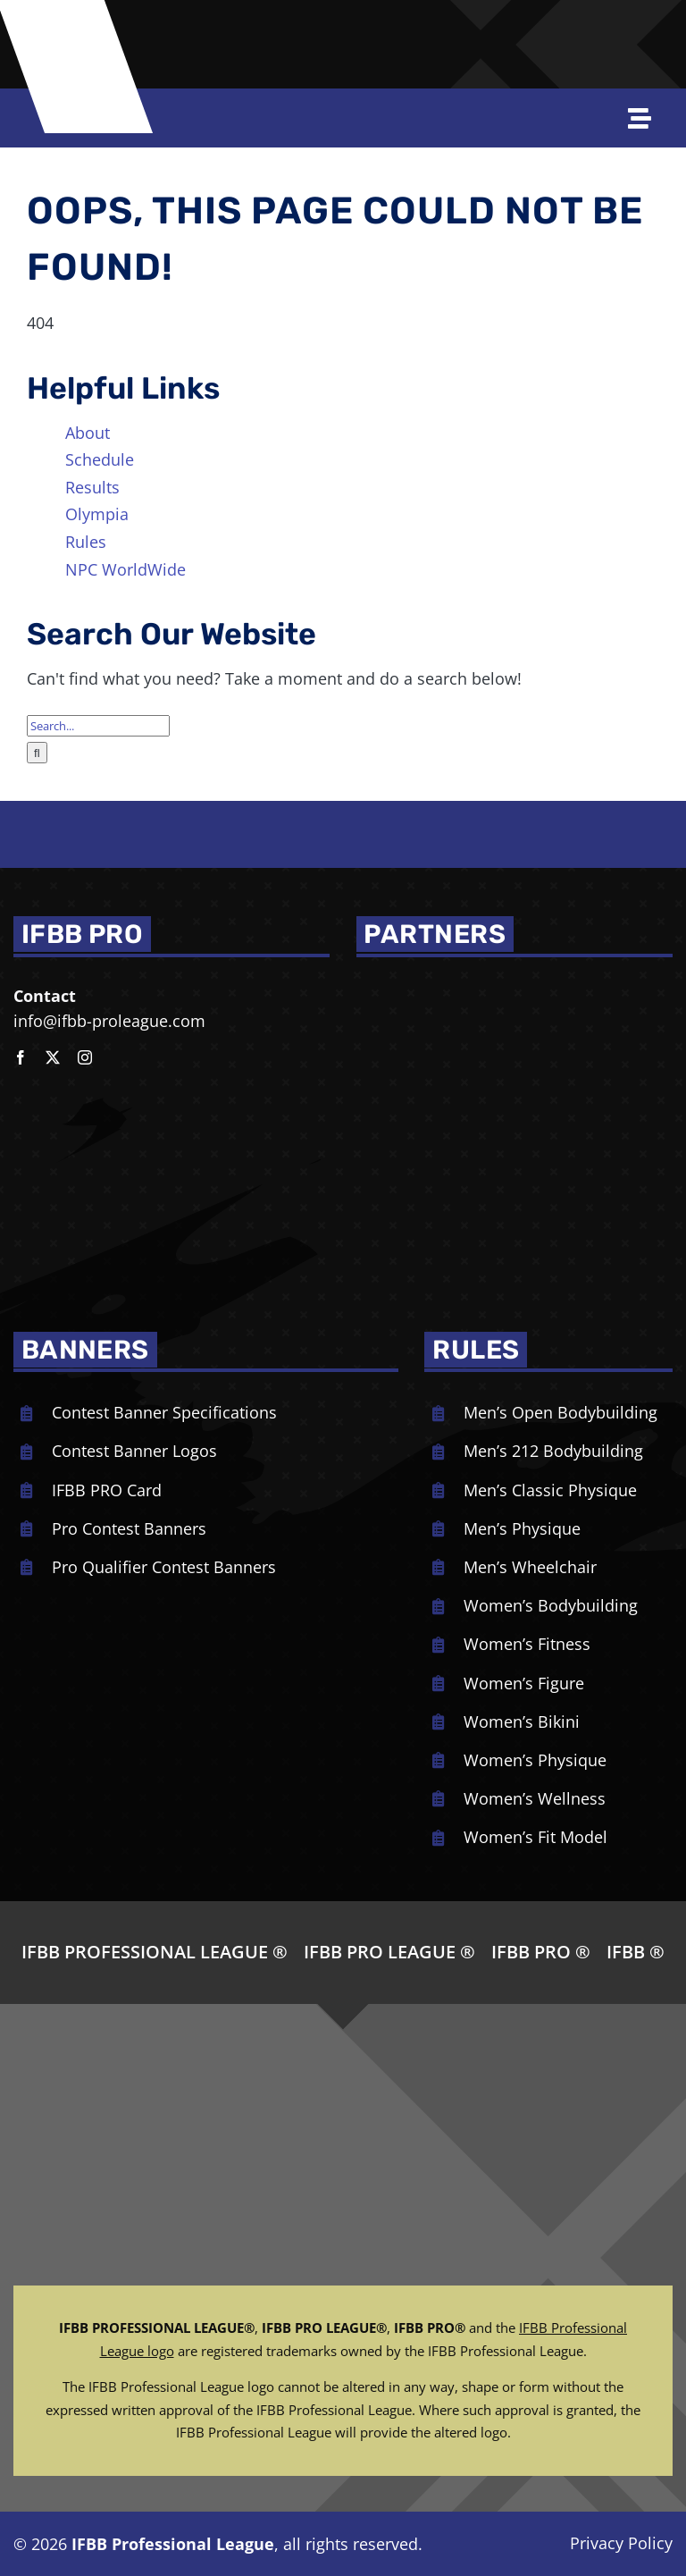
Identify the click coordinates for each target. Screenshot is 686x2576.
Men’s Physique (522, 1528)
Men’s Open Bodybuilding (560, 1412)
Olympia (97, 514)
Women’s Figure (524, 1683)
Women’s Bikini (522, 1721)
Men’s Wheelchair (530, 1567)
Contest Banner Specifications (164, 1412)
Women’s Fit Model (535, 1837)
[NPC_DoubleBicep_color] (432, 983)
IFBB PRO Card (107, 1490)
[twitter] (53, 1057)
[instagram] (85, 1057)
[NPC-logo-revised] (271, 28)
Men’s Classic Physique (550, 1490)
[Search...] (98, 726)
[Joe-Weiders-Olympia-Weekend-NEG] (441, 29)
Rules (85, 541)
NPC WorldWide (125, 569)
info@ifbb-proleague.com (109, 1020)
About (87, 432)
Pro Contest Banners (129, 1528)
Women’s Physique (535, 1760)
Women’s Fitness (527, 1643)
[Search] (37, 752)
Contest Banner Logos (134, 1450)
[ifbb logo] (83, 39)
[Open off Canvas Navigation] (646, 118)
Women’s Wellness (535, 1798)
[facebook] (20, 1057)
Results (92, 487)
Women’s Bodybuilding (551, 1605)
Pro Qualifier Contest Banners (164, 1567)
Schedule (99, 459)
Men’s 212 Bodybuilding (553, 1450)
